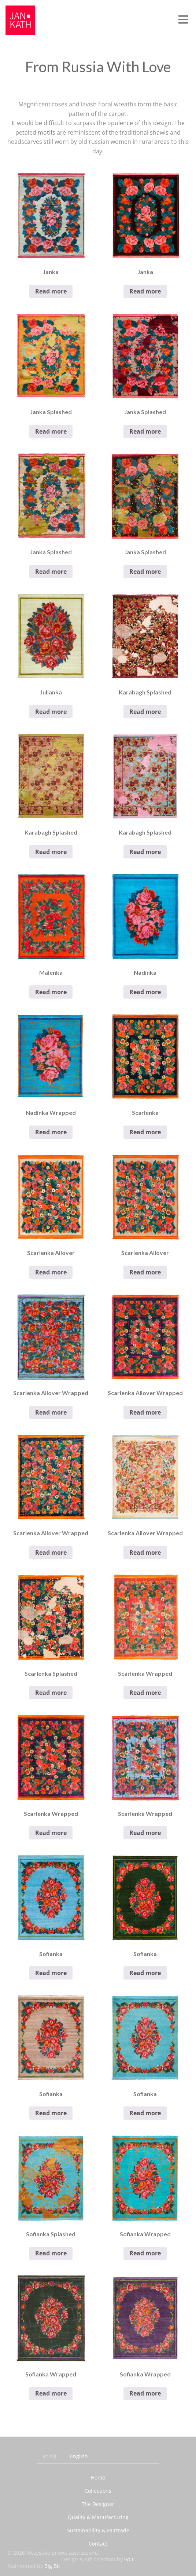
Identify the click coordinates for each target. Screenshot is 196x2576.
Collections (98, 2490)
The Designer (98, 2503)
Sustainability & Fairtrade (98, 2530)
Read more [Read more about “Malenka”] (51, 992)
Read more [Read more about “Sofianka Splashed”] (51, 2253)
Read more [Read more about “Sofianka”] (51, 1973)
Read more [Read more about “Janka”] (51, 291)
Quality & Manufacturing (98, 2517)
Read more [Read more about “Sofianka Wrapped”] (145, 2253)
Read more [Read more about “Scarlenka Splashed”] (51, 1693)
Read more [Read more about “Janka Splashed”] (51, 431)
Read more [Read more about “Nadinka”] (145, 992)
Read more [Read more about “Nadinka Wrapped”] (51, 1132)
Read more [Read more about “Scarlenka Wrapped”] (145, 1693)
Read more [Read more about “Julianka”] (51, 712)
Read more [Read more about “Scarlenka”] (145, 1132)
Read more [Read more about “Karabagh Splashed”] (145, 712)
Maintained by (33, 2565)
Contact (98, 2543)
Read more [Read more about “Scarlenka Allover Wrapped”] (51, 1412)
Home (98, 2477)
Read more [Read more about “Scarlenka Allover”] (51, 1272)
